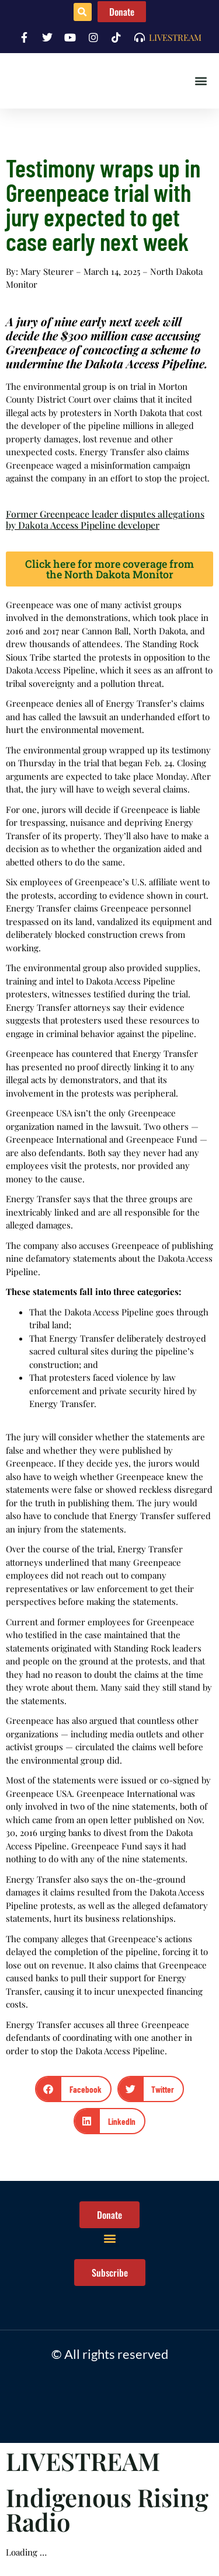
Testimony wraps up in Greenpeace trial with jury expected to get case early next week (103, 204)
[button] (83, 12)
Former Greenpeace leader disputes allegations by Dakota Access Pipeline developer (105, 519)
